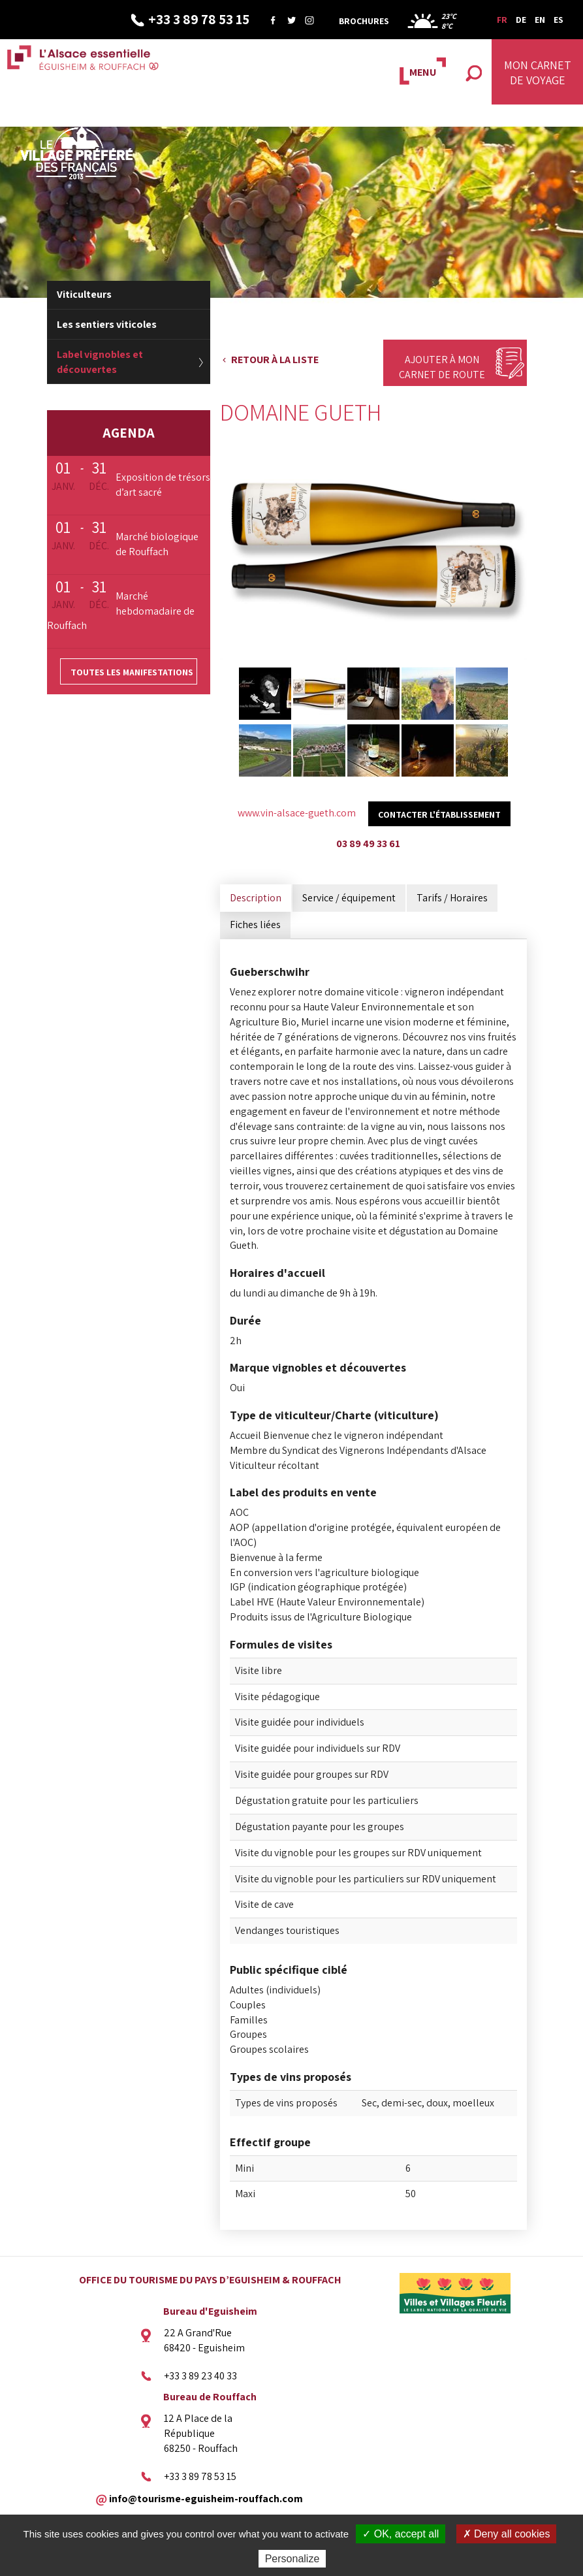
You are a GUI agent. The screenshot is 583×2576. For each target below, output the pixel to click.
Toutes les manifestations (132, 672)
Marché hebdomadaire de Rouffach (121, 611)
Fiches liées (255, 924)
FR (502, 19)
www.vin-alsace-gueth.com (297, 813)
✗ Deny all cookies (506, 2533)
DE (521, 19)
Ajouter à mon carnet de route (442, 367)
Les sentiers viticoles (107, 324)
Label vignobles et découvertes (100, 361)
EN (540, 19)
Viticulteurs (84, 294)
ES (558, 19)
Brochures (364, 21)
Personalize (292, 2558)
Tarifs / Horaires (452, 898)
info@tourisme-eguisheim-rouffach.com (206, 2498)
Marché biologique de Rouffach (157, 544)
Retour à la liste (275, 359)
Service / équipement (349, 898)
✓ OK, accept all (400, 2533)
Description (255, 898)
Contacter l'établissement (439, 814)
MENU (422, 72)
